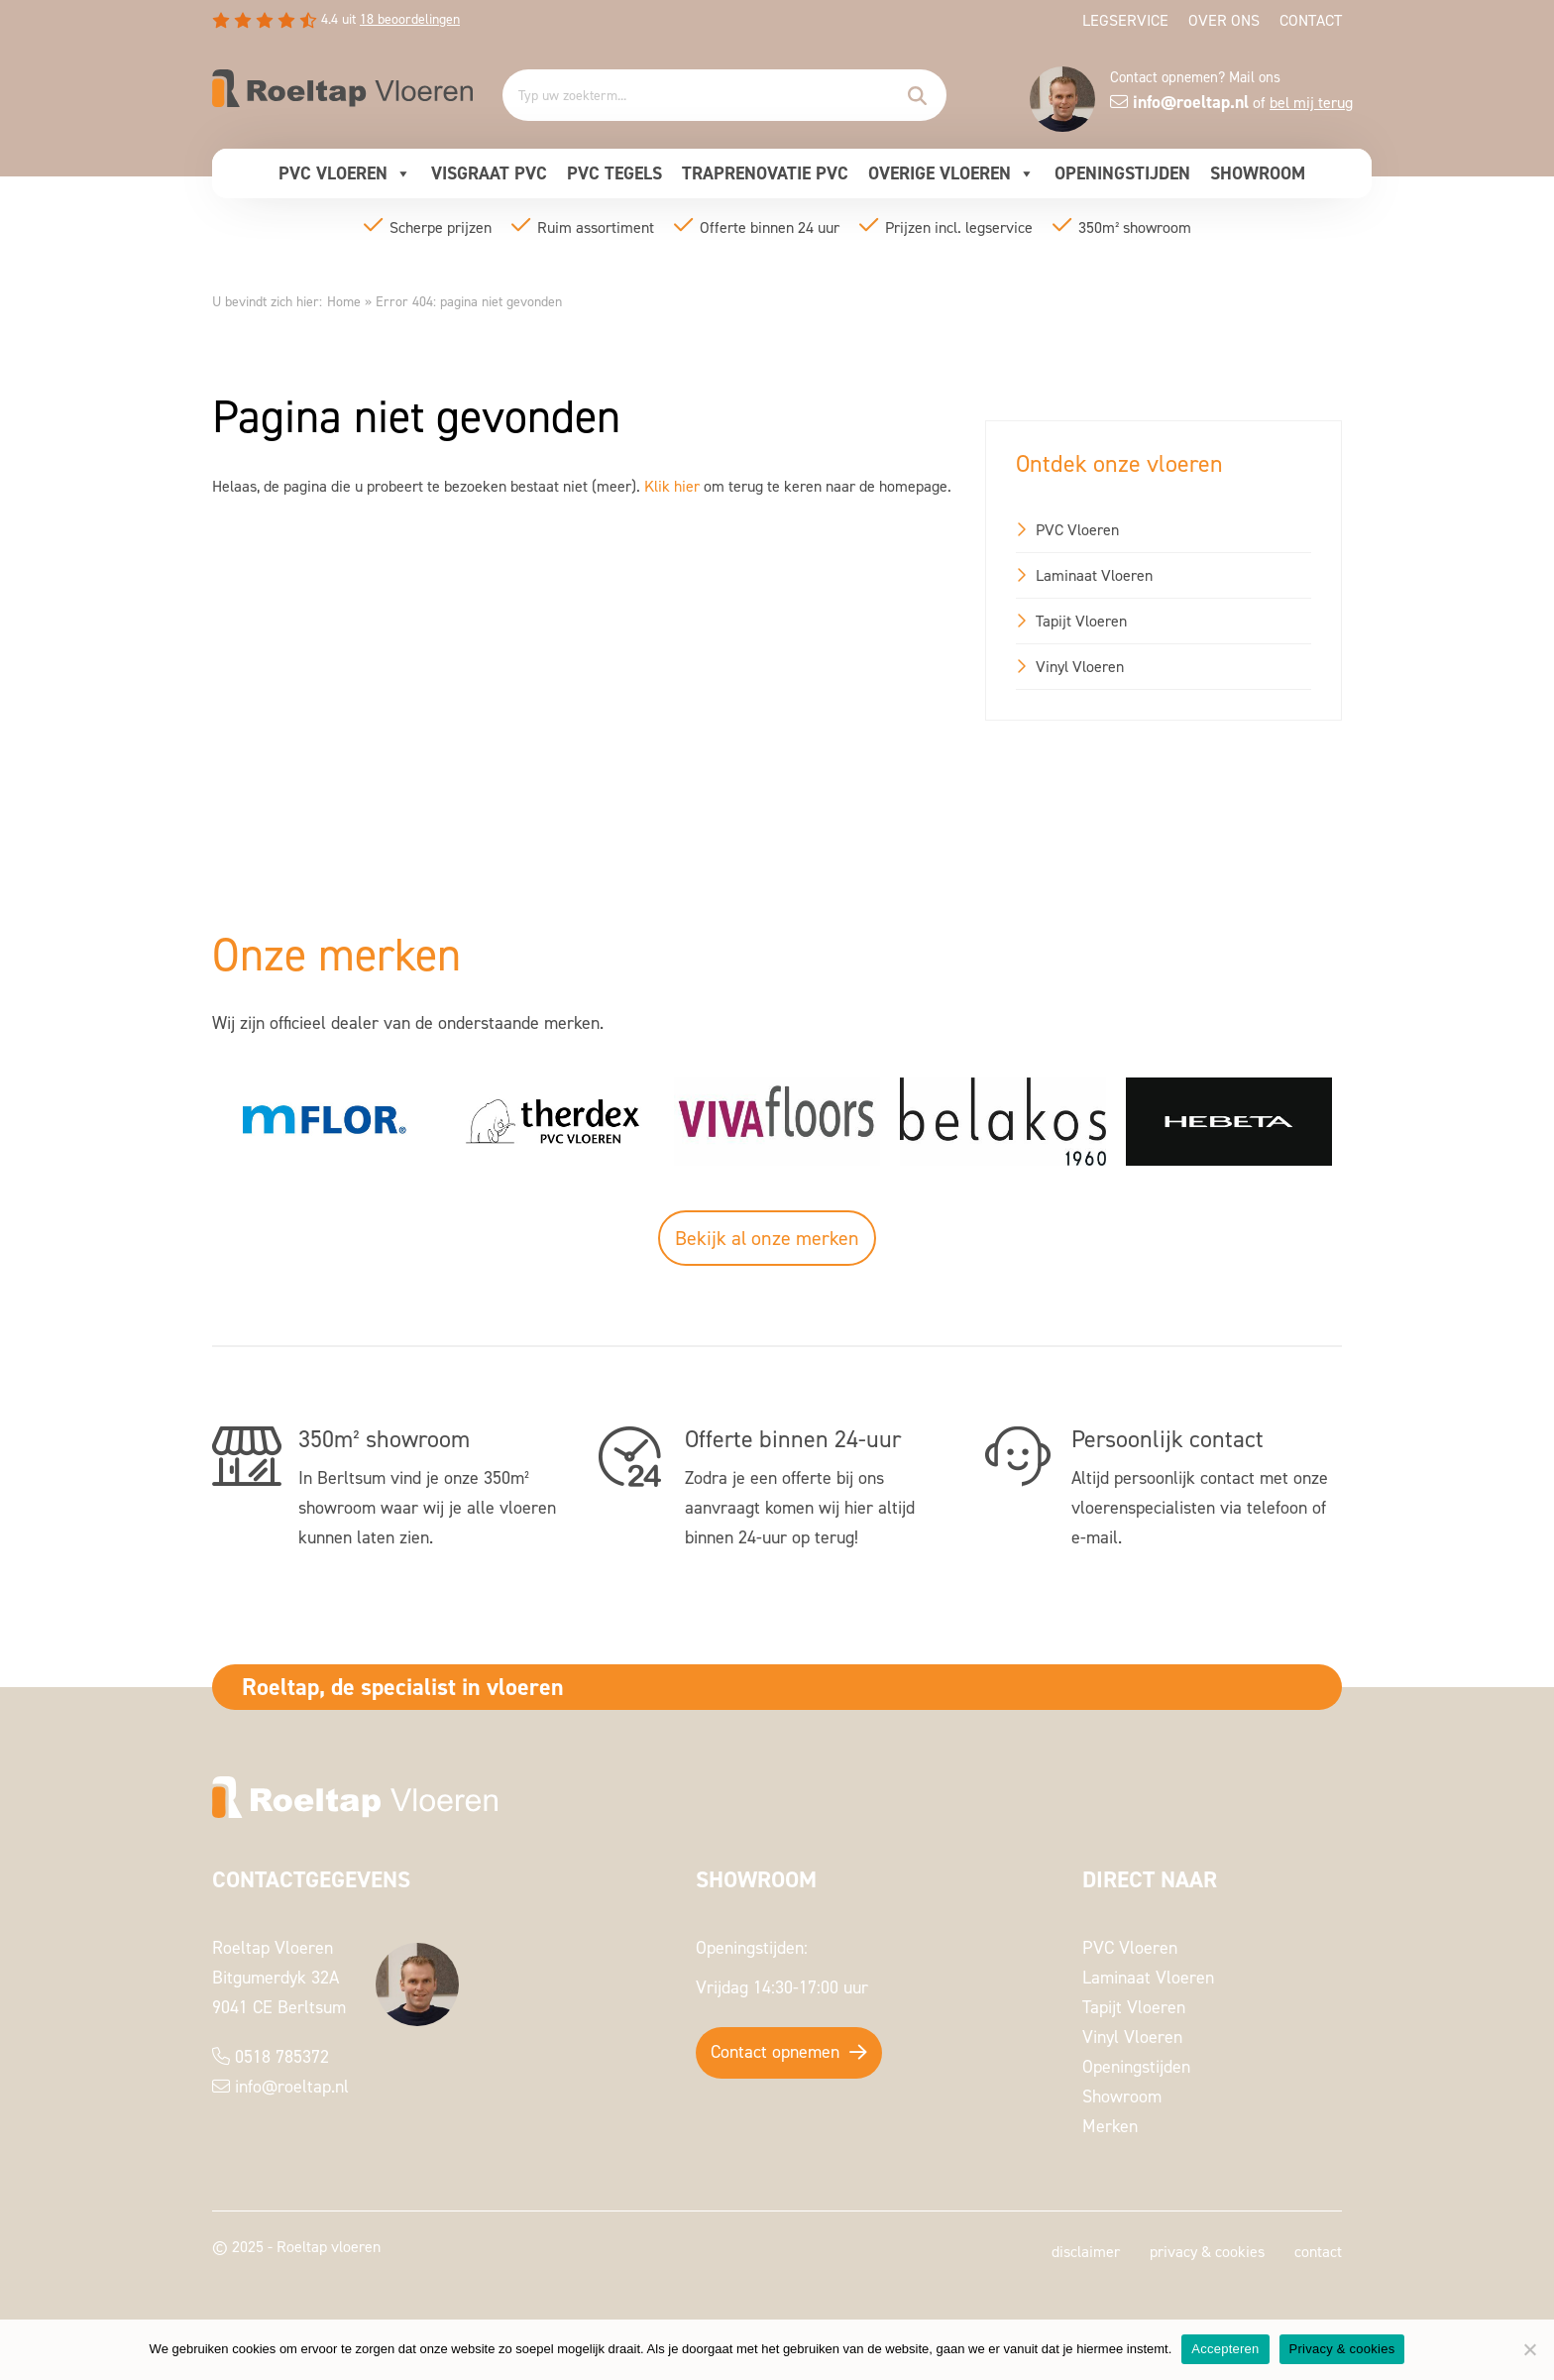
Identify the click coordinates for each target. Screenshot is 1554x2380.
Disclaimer (1086, 2251)
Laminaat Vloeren (1094, 575)
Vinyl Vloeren (1080, 666)
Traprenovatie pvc (765, 173)
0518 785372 (282, 2056)
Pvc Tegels (614, 173)
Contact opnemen (775, 2051)
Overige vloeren (951, 173)
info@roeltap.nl (292, 2086)
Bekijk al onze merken (767, 1238)
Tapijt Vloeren (1081, 620)
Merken (1110, 2125)
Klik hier (672, 486)
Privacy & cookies (1207, 2251)
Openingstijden (1122, 173)
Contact (1310, 20)
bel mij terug (1311, 102)
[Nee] (1529, 2349)
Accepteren (1225, 2348)
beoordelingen (410, 18)
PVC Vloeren (344, 173)
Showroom (1257, 173)
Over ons (1224, 20)
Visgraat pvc (489, 173)
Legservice (1125, 20)
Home (344, 300)
